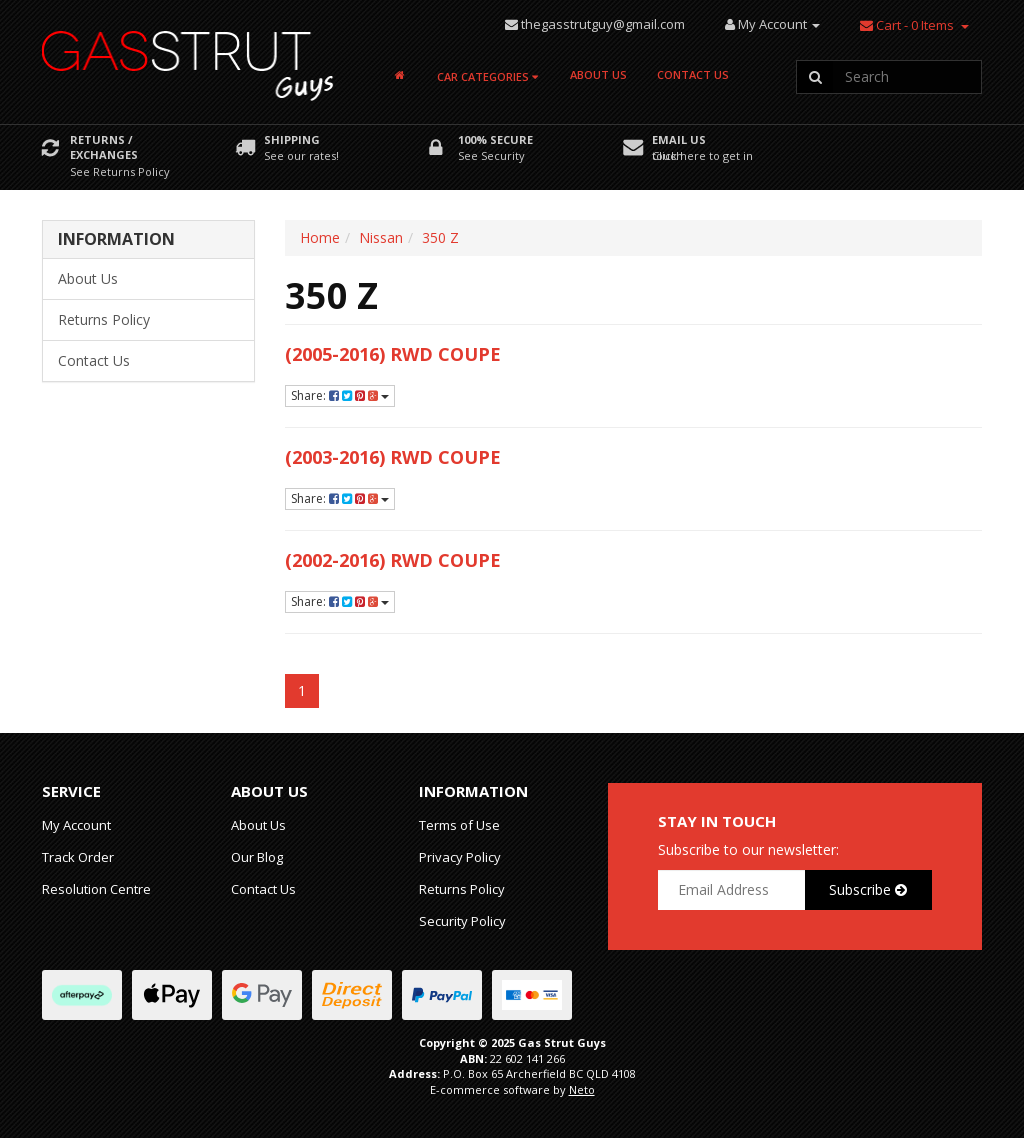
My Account (76, 825)
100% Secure (495, 139)
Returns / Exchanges (104, 147)
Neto (582, 1089)
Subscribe (868, 889)
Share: (340, 395)
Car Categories (487, 76)
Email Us (679, 139)
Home (320, 237)
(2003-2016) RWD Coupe (393, 457)
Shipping (292, 139)
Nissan (381, 237)
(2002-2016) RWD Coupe (393, 560)
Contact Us (693, 74)
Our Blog (257, 857)
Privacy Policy (460, 857)
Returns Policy (104, 319)
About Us (598, 74)
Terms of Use (459, 825)
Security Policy (462, 921)
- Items (907, 25)
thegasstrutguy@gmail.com (603, 24)
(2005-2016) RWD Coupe (393, 354)
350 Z (440, 237)
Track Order (78, 857)
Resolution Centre (96, 889)
